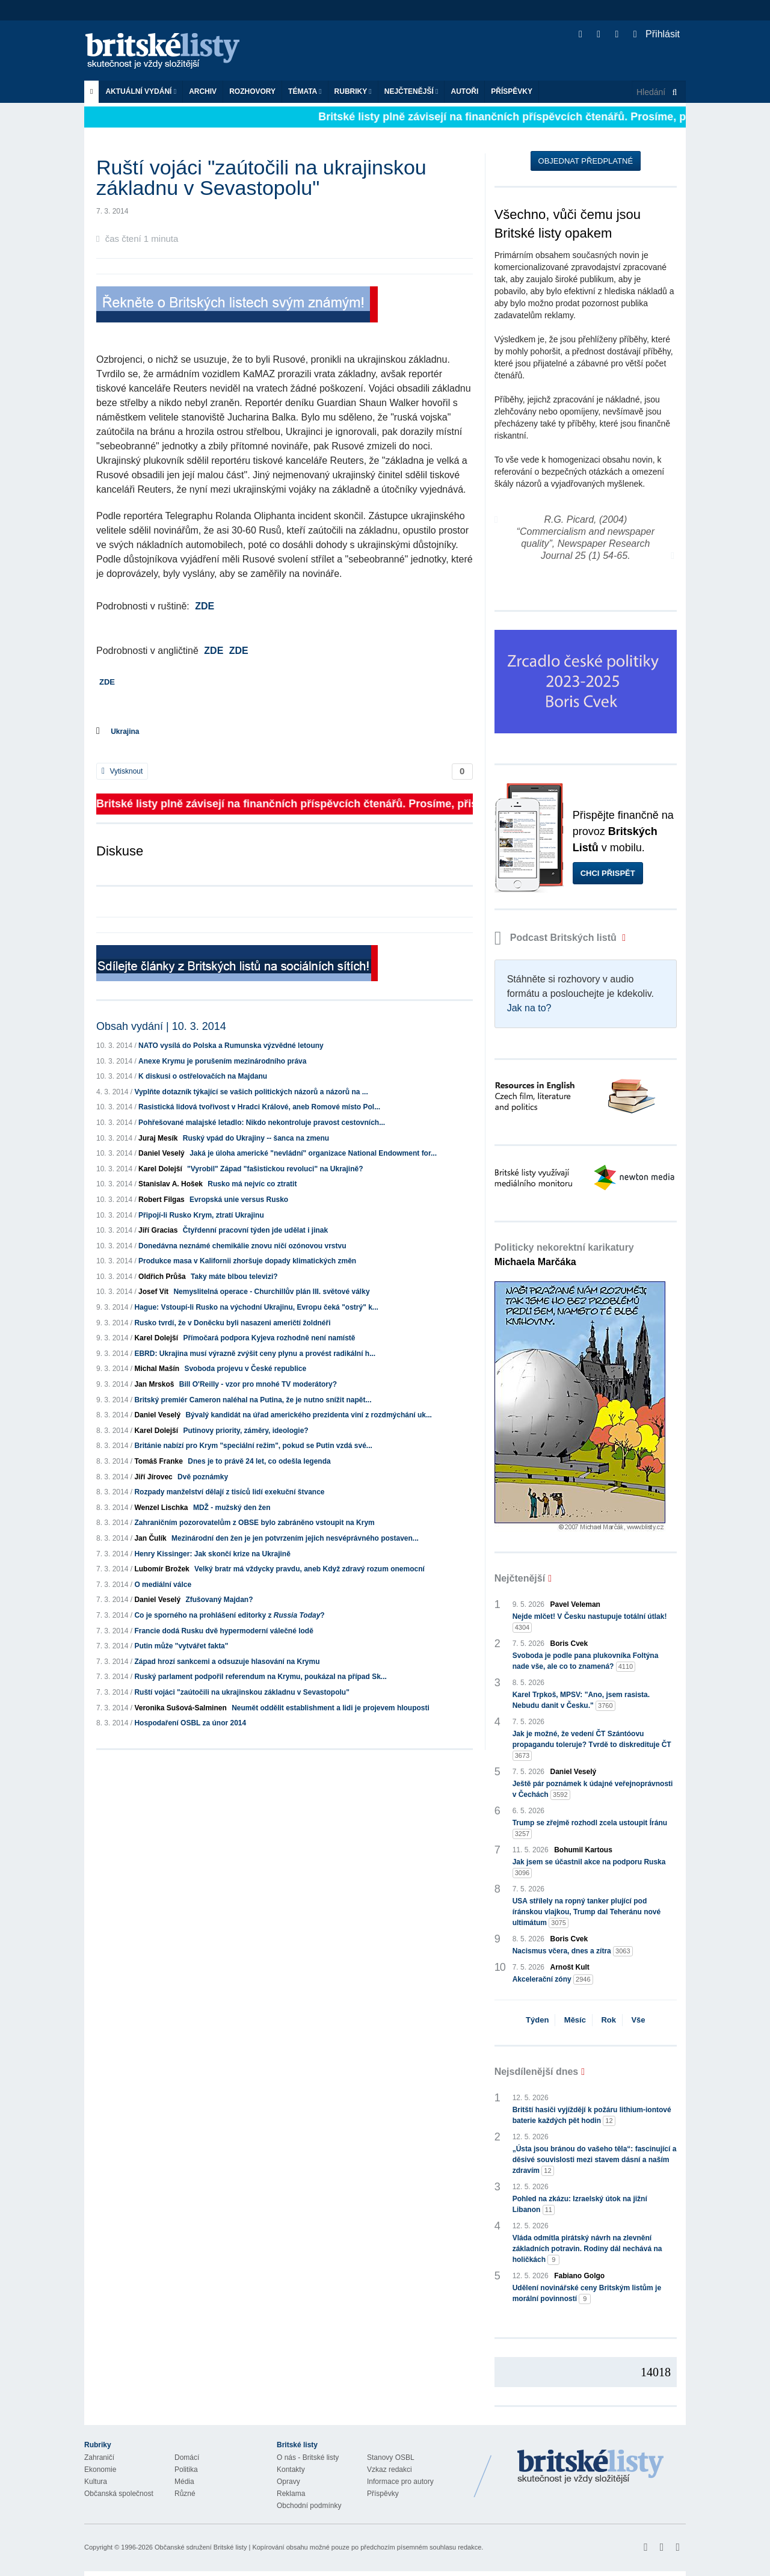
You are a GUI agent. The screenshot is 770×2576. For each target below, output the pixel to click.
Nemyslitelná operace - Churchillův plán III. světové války (271, 1291)
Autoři (464, 91)
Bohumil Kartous (583, 1850)
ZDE (204, 606)
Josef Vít (153, 1291)
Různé (185, 2493)
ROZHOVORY (252, 91)
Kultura (95, 2481)
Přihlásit (656, 34)
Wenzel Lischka (161, 1507)
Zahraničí (99, 2457)
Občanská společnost (118, 2493)
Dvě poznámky (202, 1477)
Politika (186, 2469)
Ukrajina (125, 731)
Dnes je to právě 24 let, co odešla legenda (259, 1461)
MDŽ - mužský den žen (232, 1507)
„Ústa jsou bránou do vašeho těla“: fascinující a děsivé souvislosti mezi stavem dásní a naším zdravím (595, 2160)
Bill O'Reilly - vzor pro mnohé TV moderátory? (258, 1384)
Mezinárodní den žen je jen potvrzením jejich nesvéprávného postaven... (295, 1538)
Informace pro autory (400, 2481)
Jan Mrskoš (154, 1384)
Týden (537, 2019)
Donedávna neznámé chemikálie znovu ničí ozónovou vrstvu (242, 1246)
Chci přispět (608, 873)
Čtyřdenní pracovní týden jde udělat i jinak (255, 1230)
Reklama (291, 2493)
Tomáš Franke (158, 1461)
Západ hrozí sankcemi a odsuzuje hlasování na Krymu (226, 1661)
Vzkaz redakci (389, 2469)
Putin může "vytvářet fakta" (181, 1646)
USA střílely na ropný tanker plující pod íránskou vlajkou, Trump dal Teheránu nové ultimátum (587, 1912)
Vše (638, 2019)
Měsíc (575, 2019)
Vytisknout (122, 771)
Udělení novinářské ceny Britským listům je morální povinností (587, 2294)
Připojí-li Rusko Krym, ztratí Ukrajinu (201, 1215)
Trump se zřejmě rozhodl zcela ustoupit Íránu (590, 1829)
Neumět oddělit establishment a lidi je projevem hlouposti (331, 1708)
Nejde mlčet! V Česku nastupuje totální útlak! (590, 1622)
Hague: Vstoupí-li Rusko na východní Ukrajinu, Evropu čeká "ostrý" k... (256, 1307)
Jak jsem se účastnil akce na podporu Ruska (589, 1868)
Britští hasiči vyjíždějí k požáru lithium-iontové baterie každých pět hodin (592, 2116)
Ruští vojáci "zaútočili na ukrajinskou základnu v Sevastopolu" (241, 1692)
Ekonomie (100, 2469)
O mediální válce (162, 1584)
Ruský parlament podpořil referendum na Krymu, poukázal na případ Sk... (260, 1676)
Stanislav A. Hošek (170, 1184)
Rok (608, 2019)
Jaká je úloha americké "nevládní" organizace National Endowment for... (313, 1153)
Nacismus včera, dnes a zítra (573, 1951)
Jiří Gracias (157, 1230)
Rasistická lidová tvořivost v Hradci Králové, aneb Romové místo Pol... (259, 1107)
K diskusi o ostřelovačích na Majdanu (202, 1076)
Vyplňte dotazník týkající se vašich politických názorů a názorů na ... (251, 1092)
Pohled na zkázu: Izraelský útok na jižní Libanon (580, 2205)
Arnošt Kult (570, 1967)
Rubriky (353, 91)
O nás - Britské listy (308, 2457)
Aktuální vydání (140, 91)
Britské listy (168, 51)
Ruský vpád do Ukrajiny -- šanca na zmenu (256, 1138)
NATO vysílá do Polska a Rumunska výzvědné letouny (231, 1045)
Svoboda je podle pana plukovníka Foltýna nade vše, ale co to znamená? (586, 1661)
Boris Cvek (569, 1643)
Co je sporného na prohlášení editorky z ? (229, 1615)
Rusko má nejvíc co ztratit (252, 1184)
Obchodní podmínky (309, 2505)
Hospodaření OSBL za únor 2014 (190, 1723)
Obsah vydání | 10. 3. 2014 (161, 1026)
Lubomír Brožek (161, 1569)
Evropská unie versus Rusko (238, 1199)
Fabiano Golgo (579, 2276)
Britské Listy (590, 2467)
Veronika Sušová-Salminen (180, 1708)
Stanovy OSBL (390, 2457)
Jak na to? (529, 1008)
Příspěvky (511, 91)
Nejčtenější (411, 91)
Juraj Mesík (157, 1138)
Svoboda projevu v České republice (245, 1368)
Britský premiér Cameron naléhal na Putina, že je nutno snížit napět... (252, 1400)
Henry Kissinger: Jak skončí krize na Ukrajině (212, 1554)
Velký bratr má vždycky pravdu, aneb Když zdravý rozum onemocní (309, 1569)
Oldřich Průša (162, 1276)
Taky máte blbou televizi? (234, 1276)
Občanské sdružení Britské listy (201, 2547)
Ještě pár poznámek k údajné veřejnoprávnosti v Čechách (593, 1789)
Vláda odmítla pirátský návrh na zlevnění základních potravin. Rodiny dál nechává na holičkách (587, 2249)
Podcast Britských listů (557, 937)
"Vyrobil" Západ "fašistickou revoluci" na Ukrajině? (275, 1169)
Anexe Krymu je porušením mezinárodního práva (222, 1061)
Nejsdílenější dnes (536, 2071)
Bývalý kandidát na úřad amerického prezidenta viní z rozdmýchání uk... (308, 1415)
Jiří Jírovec (153, 1477)
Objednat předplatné (585, 160)
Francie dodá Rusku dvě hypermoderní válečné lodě (223, 1631)
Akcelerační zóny (553, 1979)
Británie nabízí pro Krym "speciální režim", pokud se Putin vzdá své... (253, 1445)
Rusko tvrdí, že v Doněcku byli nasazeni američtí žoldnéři (232, 1323)
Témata (305, 91)
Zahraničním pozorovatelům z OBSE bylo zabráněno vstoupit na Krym (254, 1522)
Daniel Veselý (161, 1153)
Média (184, 2481)
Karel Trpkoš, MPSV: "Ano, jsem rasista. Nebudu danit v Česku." (581, 1700)
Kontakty (291, 2469)
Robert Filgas (161, 1199)
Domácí (186, 2457)
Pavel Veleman (575, 1604)
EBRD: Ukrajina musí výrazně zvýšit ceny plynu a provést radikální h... (254, 1353)
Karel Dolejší (160, 1169)
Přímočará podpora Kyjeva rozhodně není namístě (269, 1338)
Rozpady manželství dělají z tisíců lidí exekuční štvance (229, 1492)
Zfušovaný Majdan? (219, 1599)
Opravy (288, 2481)
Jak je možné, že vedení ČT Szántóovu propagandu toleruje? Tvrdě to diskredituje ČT (592, 1745)
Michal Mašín (156, 1368)
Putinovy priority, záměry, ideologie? (245, 1430)
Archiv (203, 91)
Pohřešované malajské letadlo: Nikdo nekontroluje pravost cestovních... (261, 1122)
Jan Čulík (150, 1538)
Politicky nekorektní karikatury (564, 1254)
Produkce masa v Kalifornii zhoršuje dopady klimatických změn (247, 1261)
